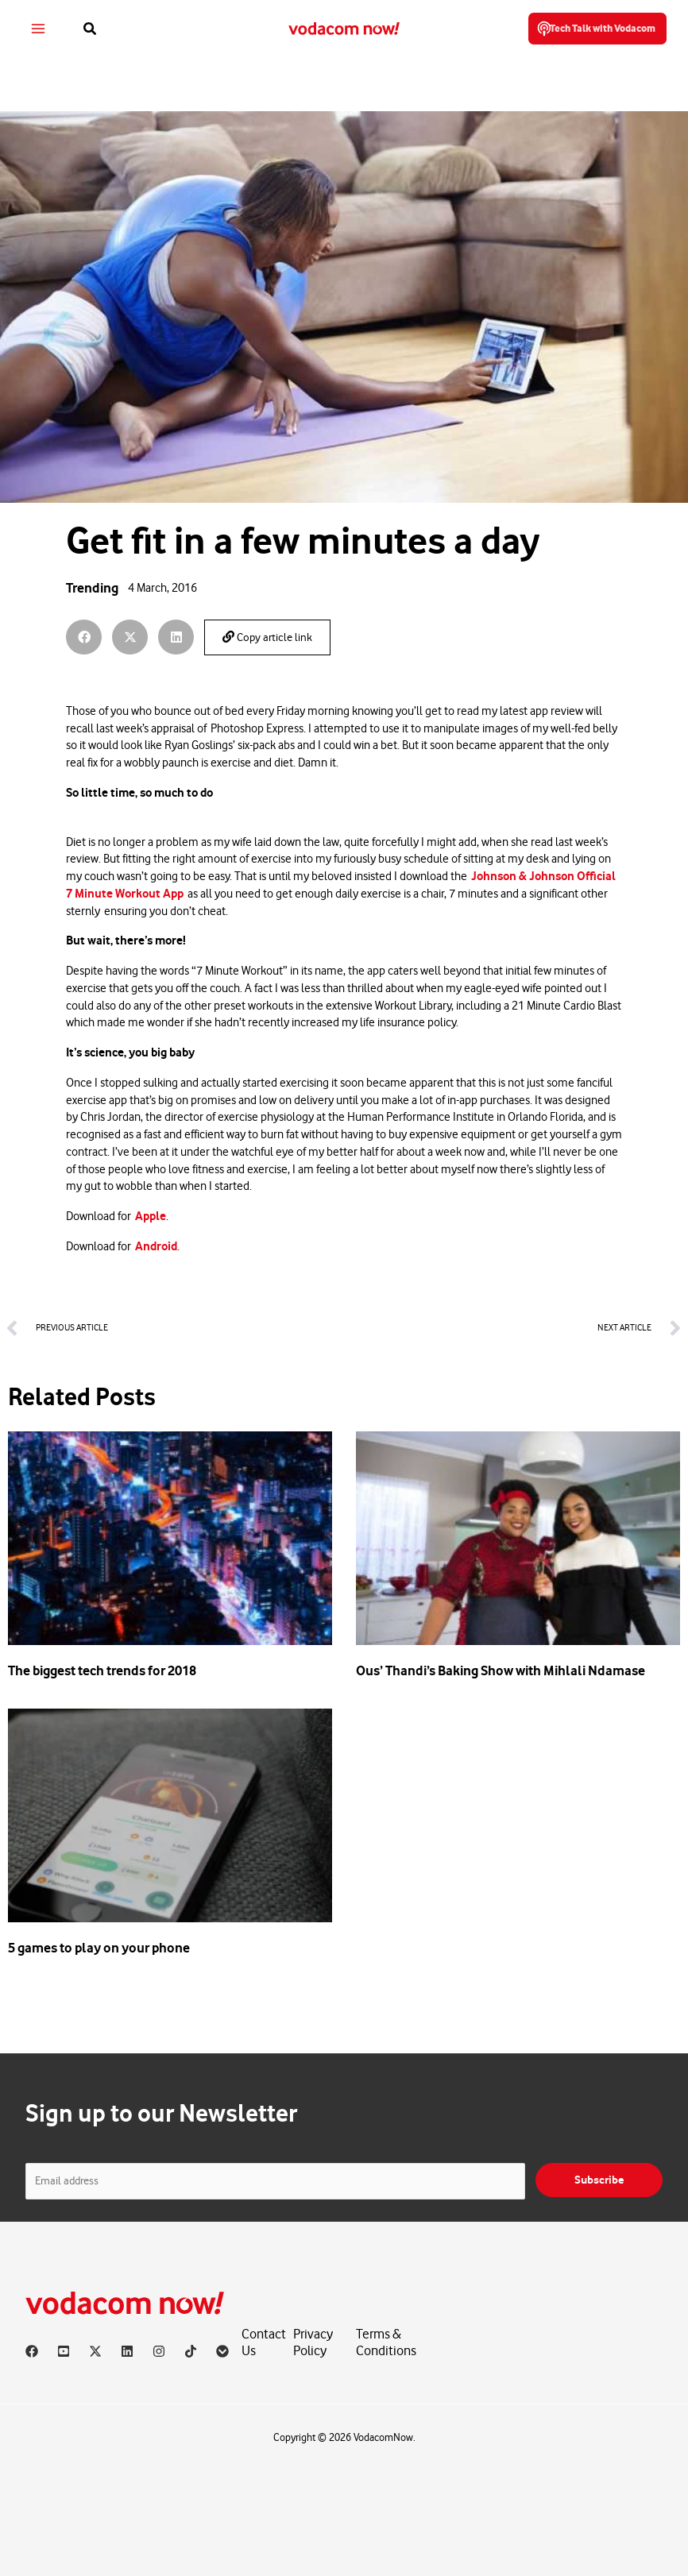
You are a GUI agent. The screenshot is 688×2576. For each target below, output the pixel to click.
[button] (95, 29)
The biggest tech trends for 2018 (102, 1670)
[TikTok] (190, 2351)
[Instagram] (159, 2351)
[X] (95, 2351)
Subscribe (599, 2180)
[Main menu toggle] (42, 29)
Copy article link (267, 637)
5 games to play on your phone (99, 1948)
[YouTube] (63, 2351)
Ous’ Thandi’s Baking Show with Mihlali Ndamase (500, 1670)
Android (156, 1246)
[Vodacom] (222, 2351)
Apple (150, 1216)
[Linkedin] (127, 2351)
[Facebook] (31, 2351)
